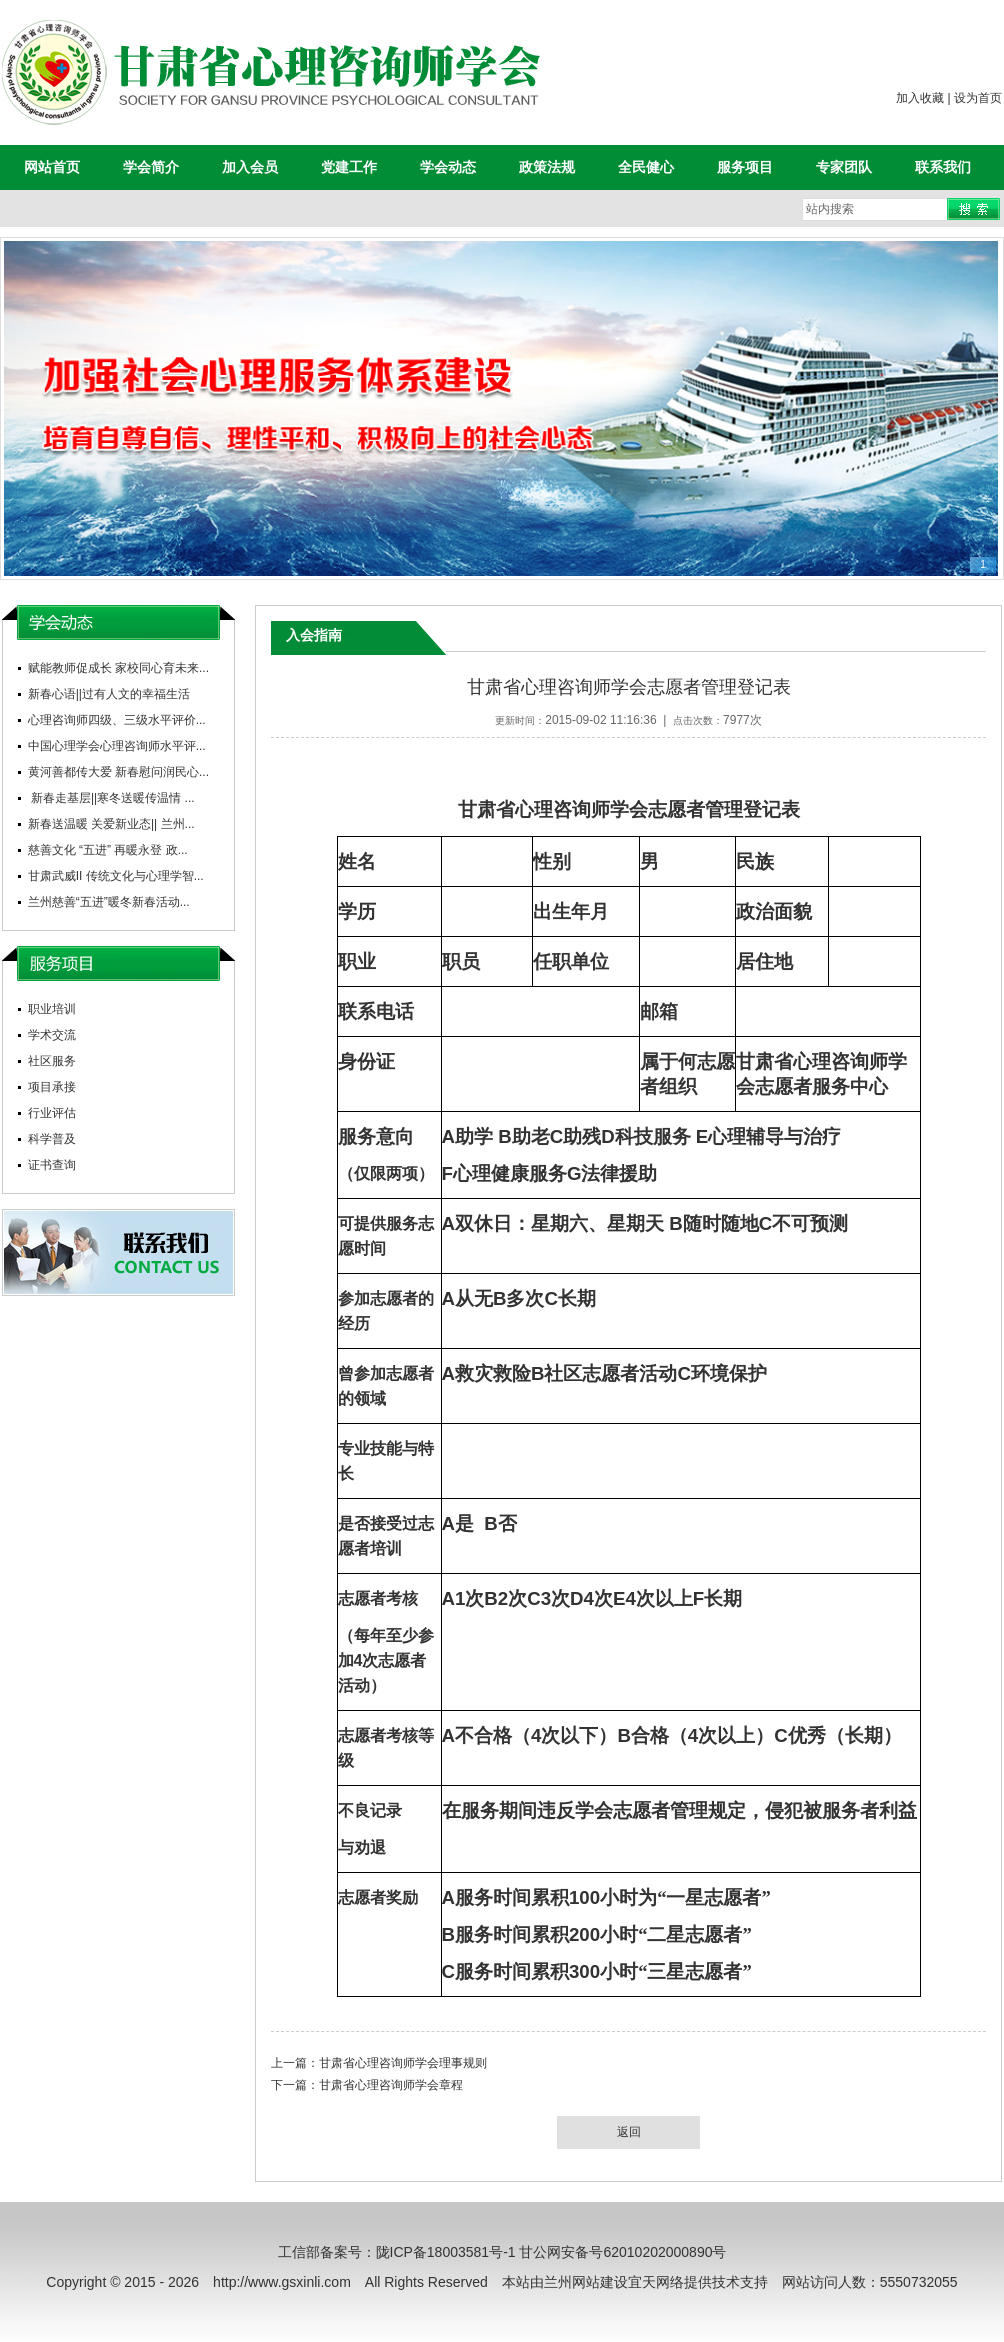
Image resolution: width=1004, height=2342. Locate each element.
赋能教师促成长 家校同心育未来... (118, 668)
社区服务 (52, 1061)
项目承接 (52, 1087)
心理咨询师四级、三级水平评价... (117, 720)
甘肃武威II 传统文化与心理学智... (116, 876)
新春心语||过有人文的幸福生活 (109, 694)
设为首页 (978, 98)
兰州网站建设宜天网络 (614, 2282)
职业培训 (52, 1009)
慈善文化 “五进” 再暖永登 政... (108, 850)
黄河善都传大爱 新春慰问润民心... (118, 772)
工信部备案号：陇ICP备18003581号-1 (397, 2252)
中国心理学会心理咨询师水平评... (117, 746)
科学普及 (52, 1139)
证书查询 (52, 1165)
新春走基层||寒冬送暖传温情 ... (111, 798)
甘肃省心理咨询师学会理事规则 (403, 2063)
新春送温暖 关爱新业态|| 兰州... (111, 824)
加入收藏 (920, 98)
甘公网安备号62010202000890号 (622, 2252)
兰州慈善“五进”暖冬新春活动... (109, 902)
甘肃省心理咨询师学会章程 (391, 2085)
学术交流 (52, 1035)
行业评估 (52, 1113)
